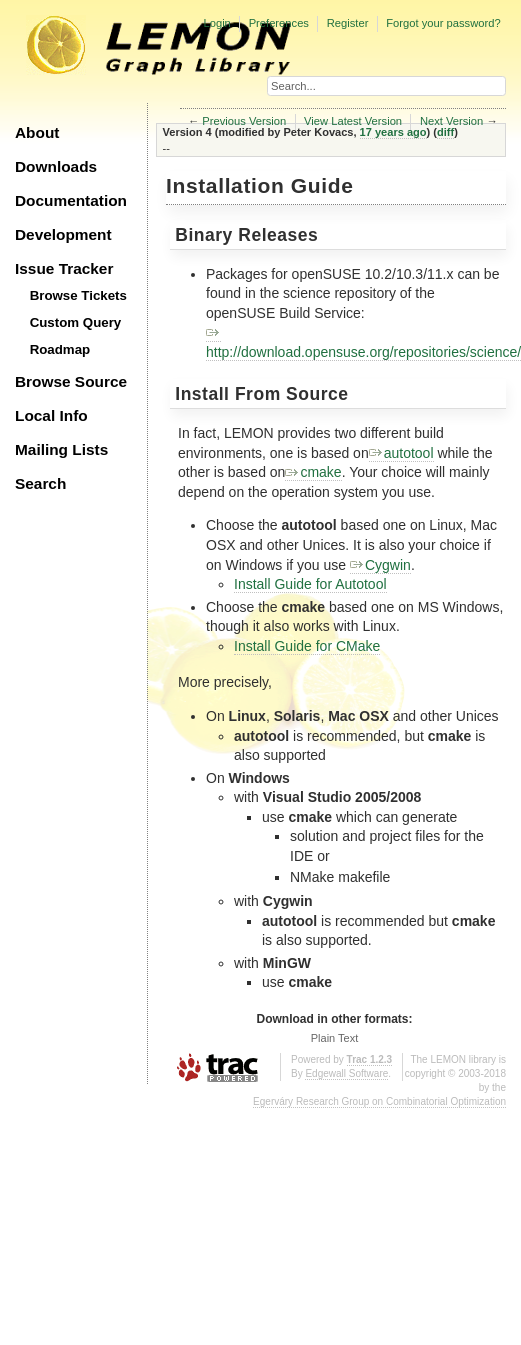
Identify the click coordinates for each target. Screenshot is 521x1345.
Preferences (279, 23)
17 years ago (393, 132)
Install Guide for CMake (307, 646)
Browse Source (71, 381)
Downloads (56, 166)
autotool (401, 453)
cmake (313, 472)
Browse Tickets (78, 295)
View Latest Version (353, 121)
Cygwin (380, 565)
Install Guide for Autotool (310, 584)
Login (216, 23)
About (37, 132)
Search (40, 483)
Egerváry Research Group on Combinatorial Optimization (379, 1101)
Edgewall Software (346, 1073)
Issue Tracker (64, 268)
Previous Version (244, 121)
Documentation (71, 200)
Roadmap (60, 349)
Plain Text (335, 1038)
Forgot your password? (443, 23)
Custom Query (76, 322)
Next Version (451, 121)
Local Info (51, 415)
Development (63, 234)
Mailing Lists (61, 449)
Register (348, 23)
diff (445, 132)
